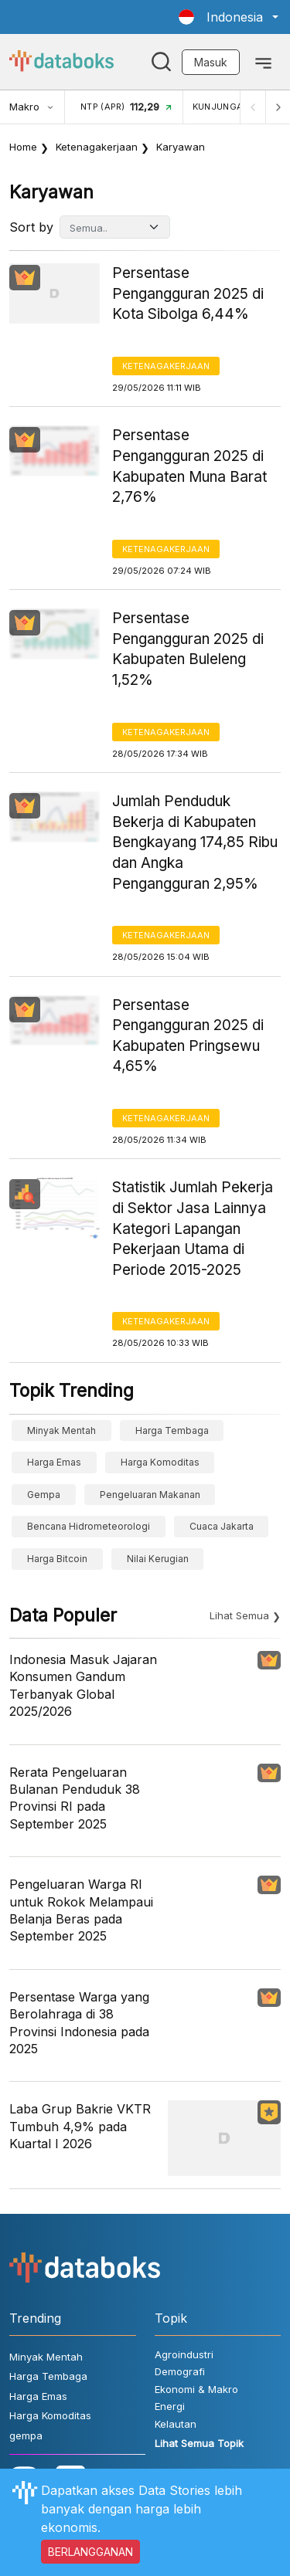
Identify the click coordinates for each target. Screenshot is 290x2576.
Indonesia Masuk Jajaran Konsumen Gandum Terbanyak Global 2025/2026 (83, 1685)
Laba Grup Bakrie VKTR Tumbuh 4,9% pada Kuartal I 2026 (80, 2126)
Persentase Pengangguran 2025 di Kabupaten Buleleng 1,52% (188, 649)
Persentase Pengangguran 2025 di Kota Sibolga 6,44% (188, 293)
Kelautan (175, 2424)
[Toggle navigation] (263, 62)
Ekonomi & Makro (196, 2389)
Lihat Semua (239, 1615)
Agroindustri (184, 2354)
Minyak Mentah (61, 1430)
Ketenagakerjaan (97, 147)
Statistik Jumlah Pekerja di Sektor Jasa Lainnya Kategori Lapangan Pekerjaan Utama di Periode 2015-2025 (192, 1228)
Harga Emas (54, 1462)
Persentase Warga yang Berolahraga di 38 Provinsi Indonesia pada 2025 (79, 2022)
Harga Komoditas (160, 1462)
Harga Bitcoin (57, 1558)
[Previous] (253, 107)
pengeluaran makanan (150, 1494)
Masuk (210, 62)
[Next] (277, 107)
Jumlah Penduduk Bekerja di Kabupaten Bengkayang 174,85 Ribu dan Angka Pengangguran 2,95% (195, 842)
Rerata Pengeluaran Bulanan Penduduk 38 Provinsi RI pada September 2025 (74, 1798)
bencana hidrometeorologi (88, 1526)
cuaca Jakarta (221, 1526)
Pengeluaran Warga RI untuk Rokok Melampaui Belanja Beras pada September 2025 (81, 1910)
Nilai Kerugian (158, 1558)
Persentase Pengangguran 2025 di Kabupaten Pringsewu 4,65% (188, 1036)
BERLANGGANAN (90, 2551)
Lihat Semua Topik (199, 2443)
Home (23, 147)
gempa (43, 1494)
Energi (170, 2406)
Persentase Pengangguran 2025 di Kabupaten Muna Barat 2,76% (189, 466)
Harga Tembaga (172, 1430)
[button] (228, 17)
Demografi (180, 2371)
